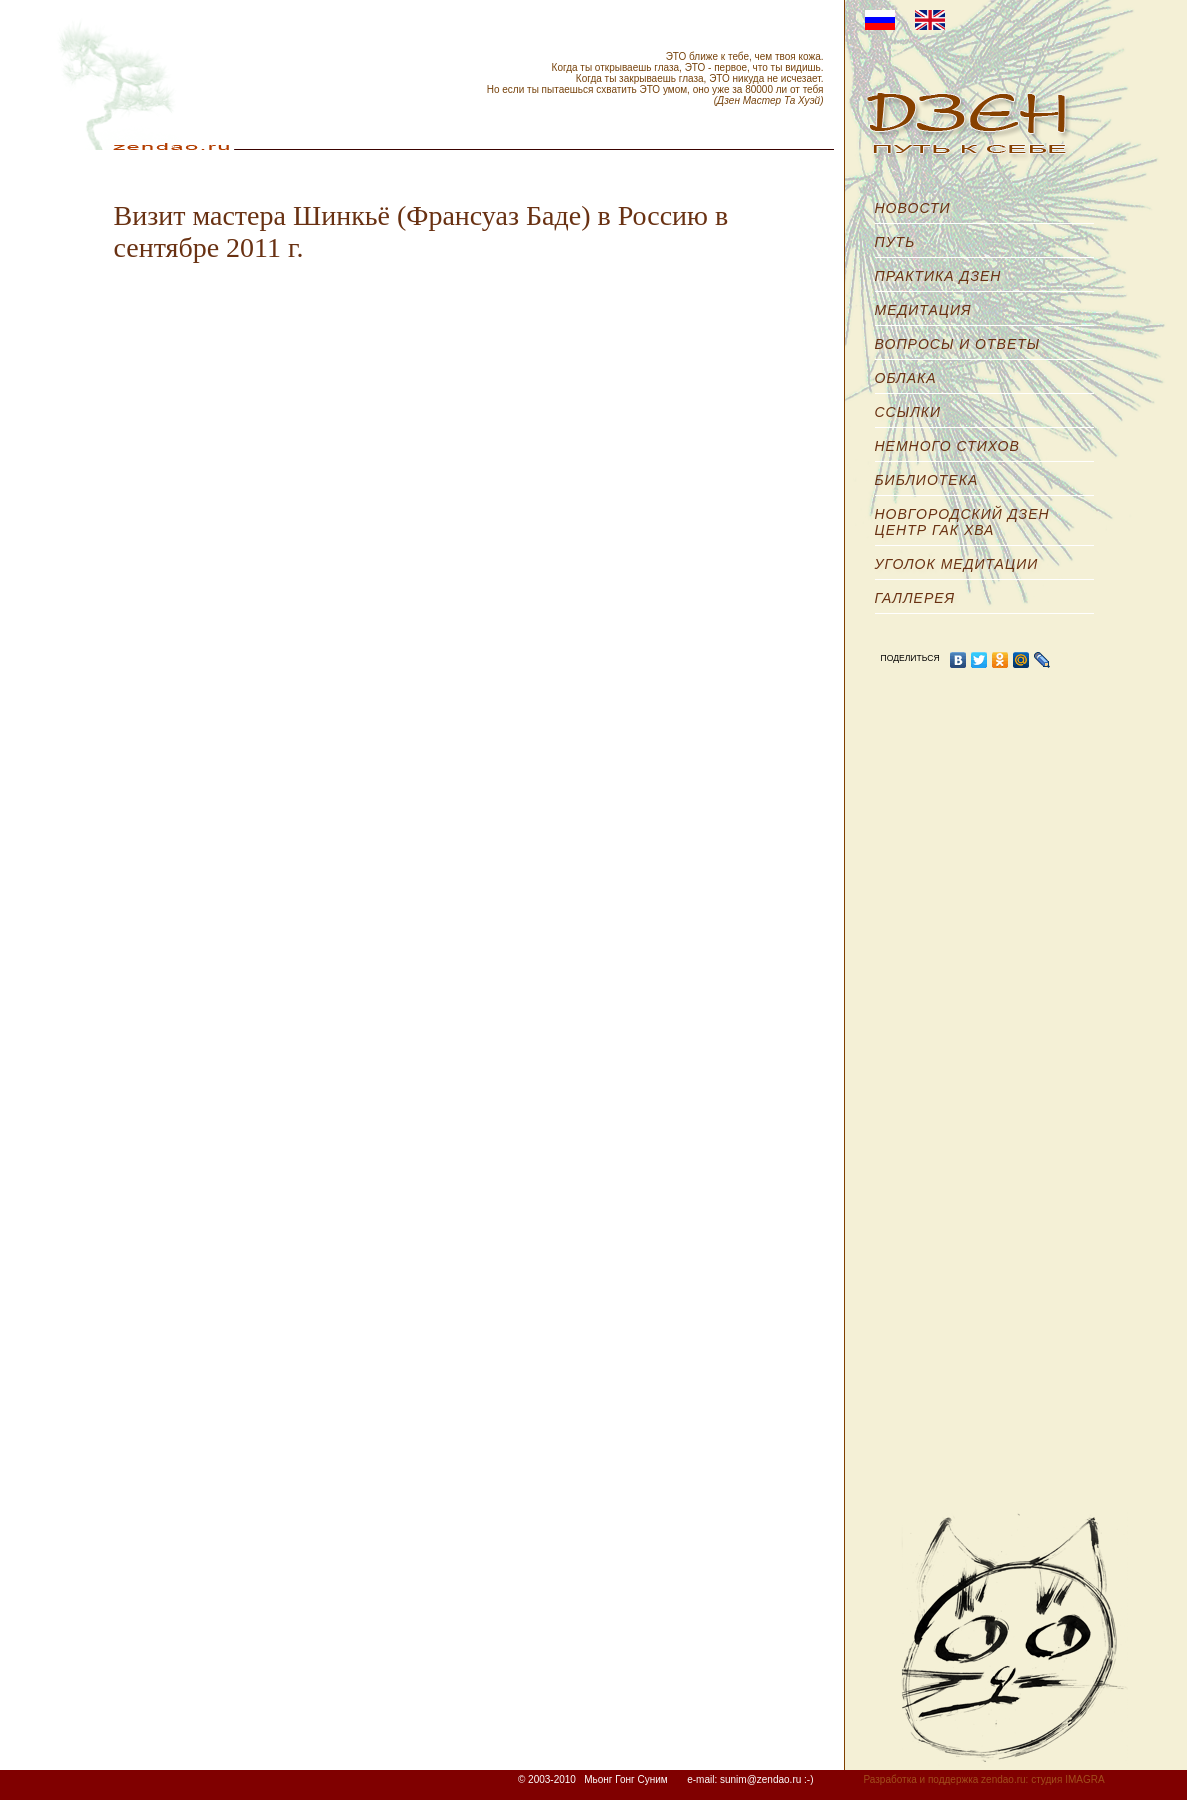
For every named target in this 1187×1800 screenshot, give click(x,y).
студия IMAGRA (1067, 1779)
